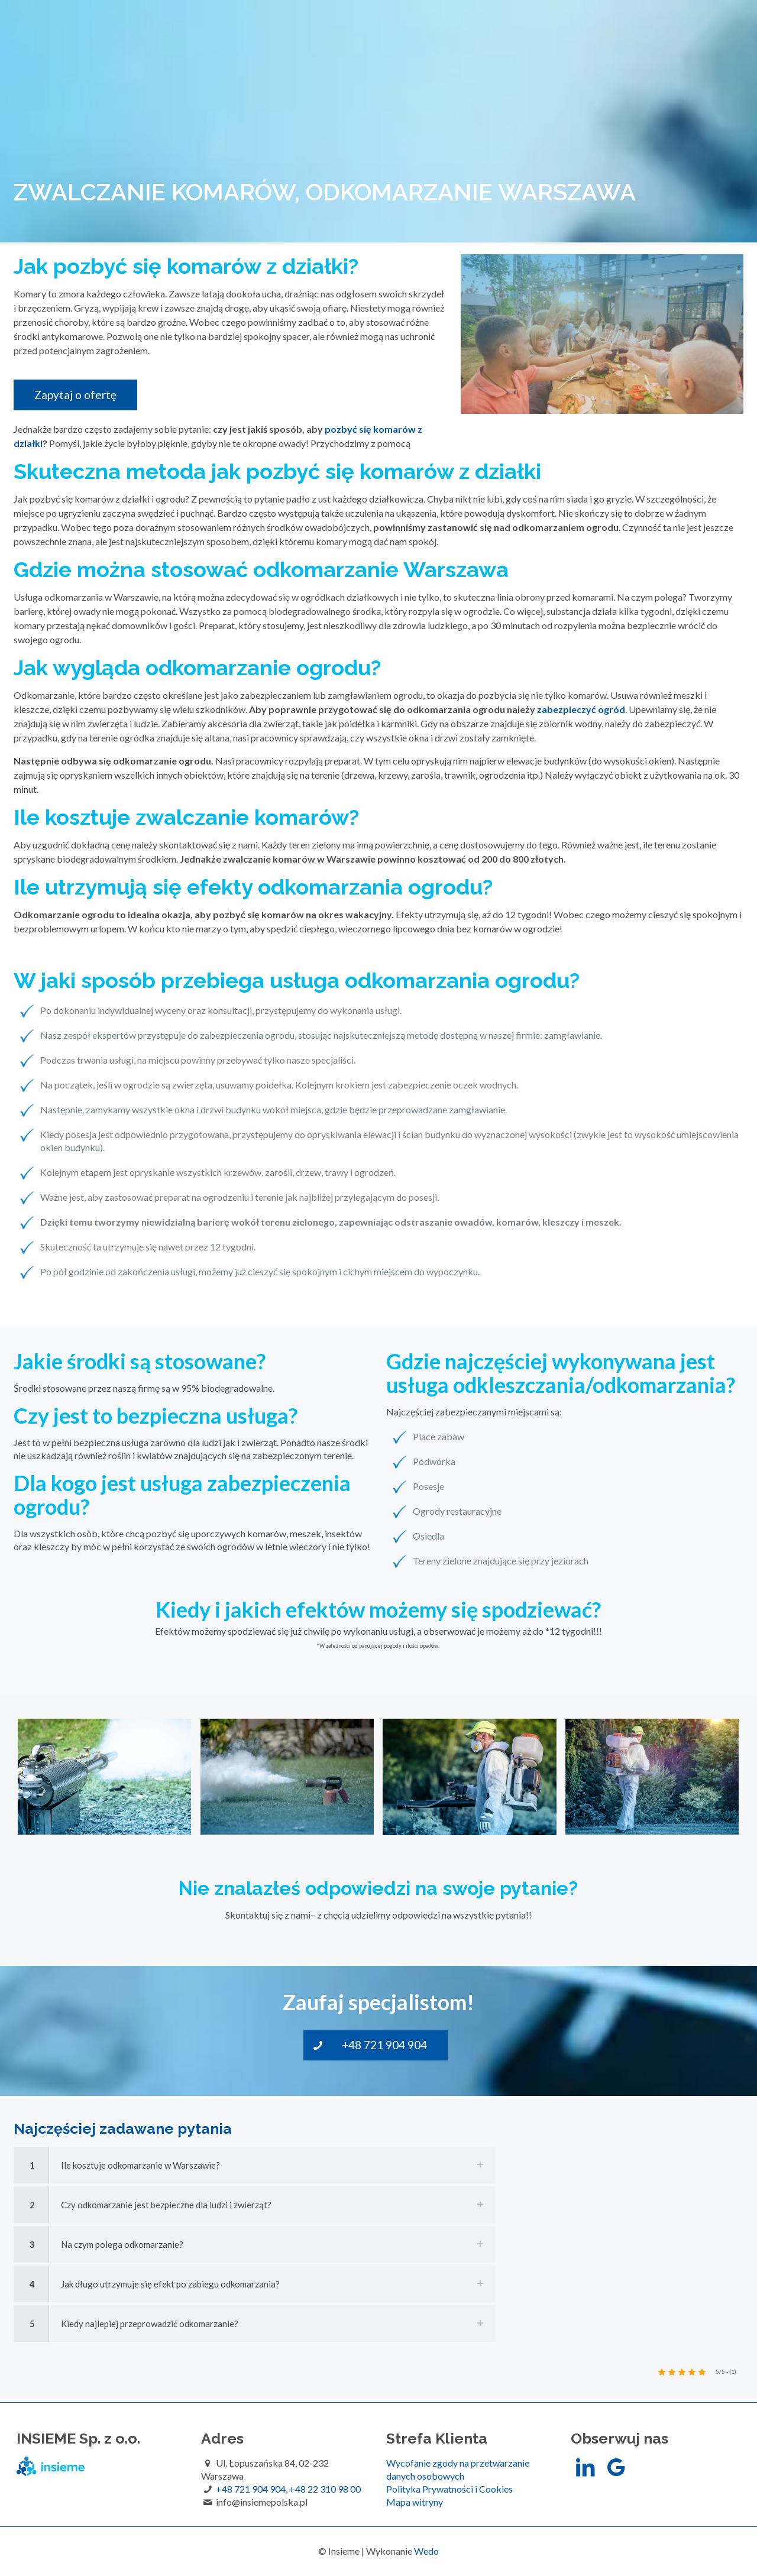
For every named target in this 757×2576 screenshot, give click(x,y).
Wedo (426, 2550)
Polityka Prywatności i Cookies (449, 2488)
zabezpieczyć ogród (581, 709)
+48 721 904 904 (251, 2488)
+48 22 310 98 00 (325, 2488)
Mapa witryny (414, 2501)
